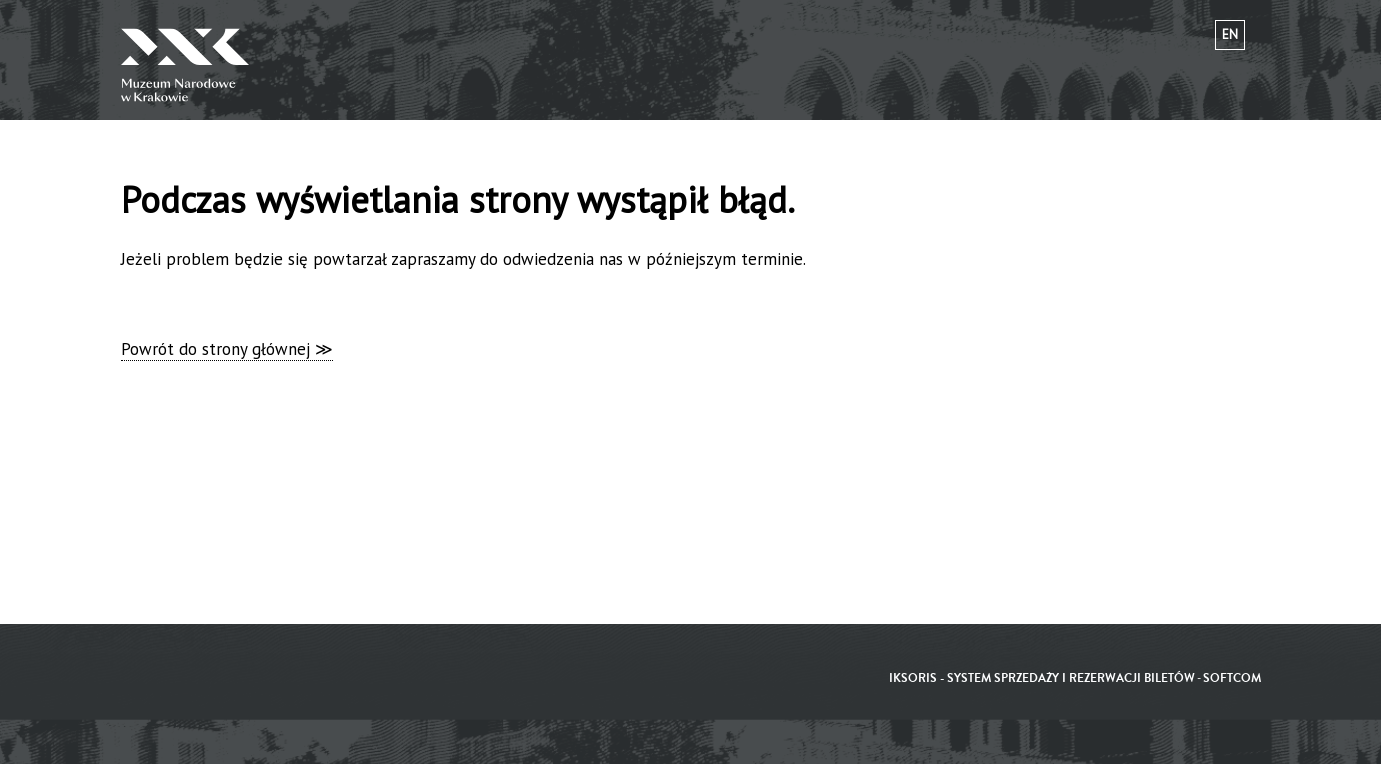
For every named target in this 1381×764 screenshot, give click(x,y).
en (1230, 34)
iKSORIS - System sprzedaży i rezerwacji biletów (1042, 678)
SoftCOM (1232, 678)
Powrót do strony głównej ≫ (227, 349)
